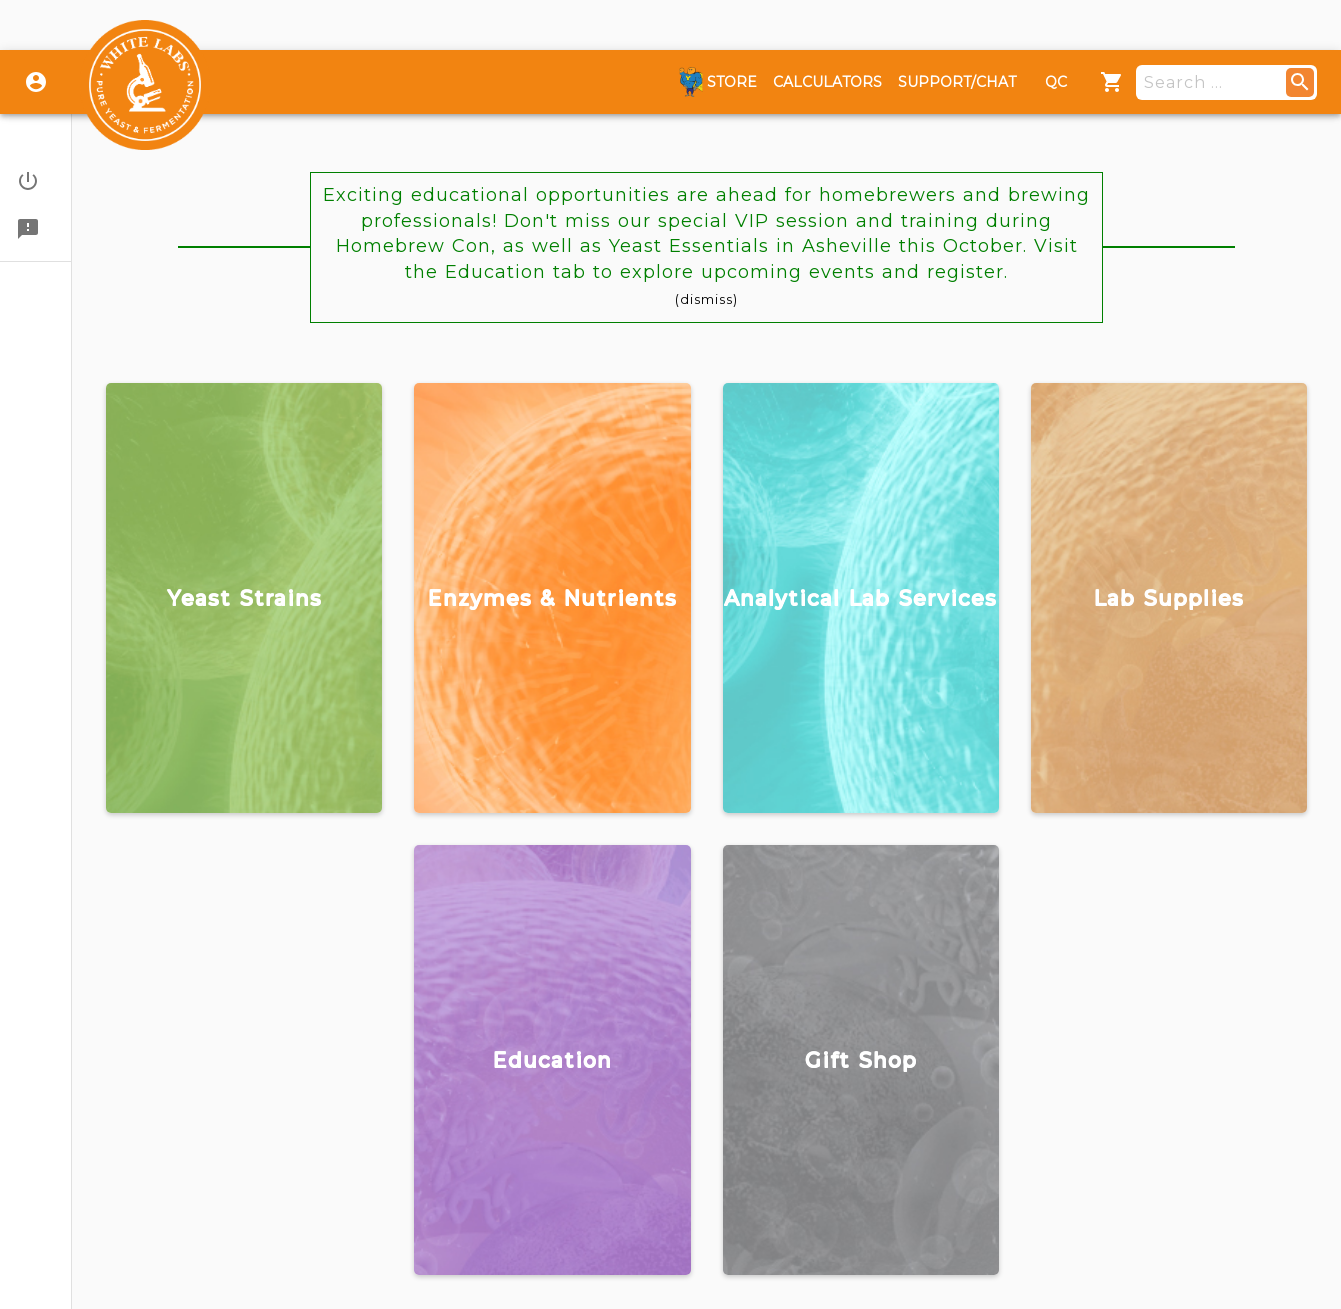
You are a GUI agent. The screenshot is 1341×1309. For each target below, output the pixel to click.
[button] (35, 181)
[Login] (36, 82)
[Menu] (1112, 82)
